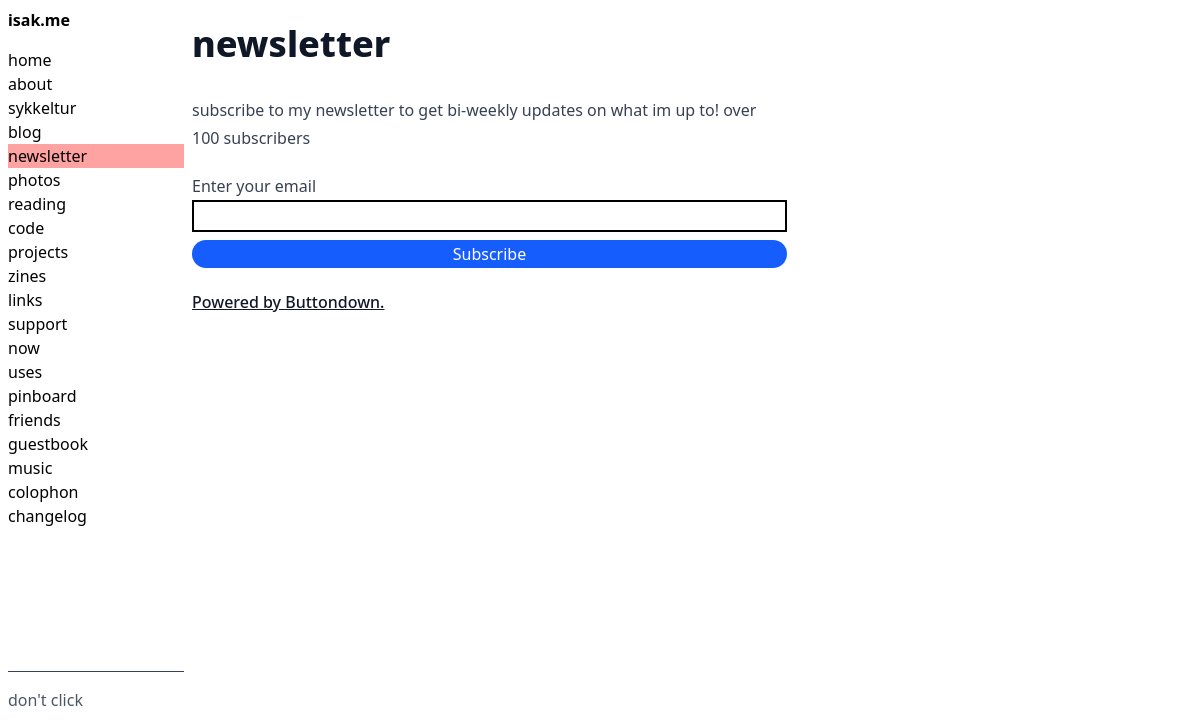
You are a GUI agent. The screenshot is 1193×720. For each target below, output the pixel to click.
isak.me (39, 20)
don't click (45, 700)
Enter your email (254, 186)
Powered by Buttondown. (288, 302)
